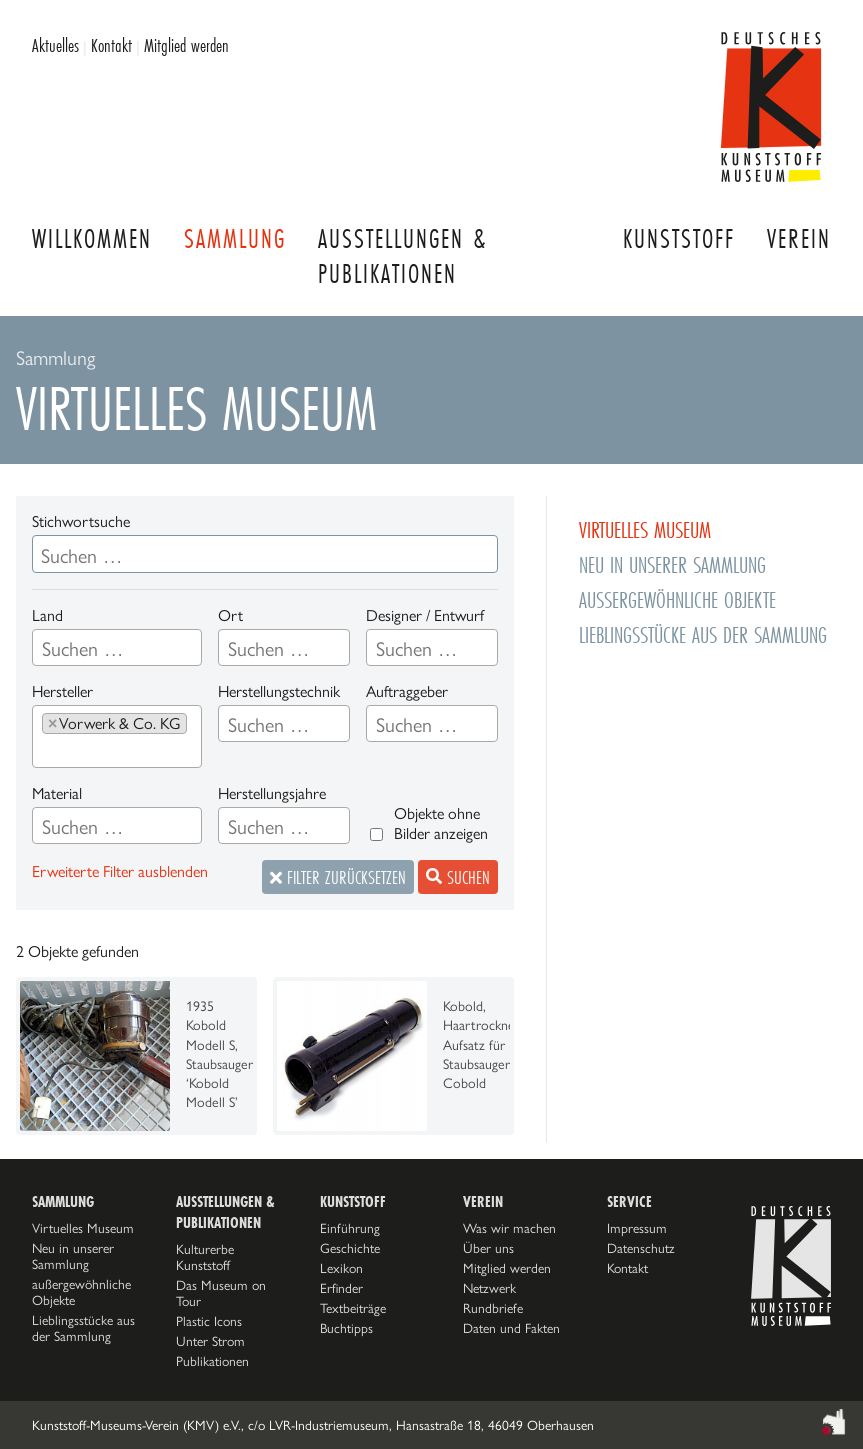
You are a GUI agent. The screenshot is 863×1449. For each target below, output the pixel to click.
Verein (799, 238)
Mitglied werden (186, 45)
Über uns (488, 1248)
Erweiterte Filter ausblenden (120, 871)
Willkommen (92, 238)
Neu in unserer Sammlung (73, 1256)
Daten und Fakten (511, 1328)
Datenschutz (641, 1248)
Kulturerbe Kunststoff (205, 1257)
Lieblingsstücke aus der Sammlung (83, 1328)
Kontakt (111, 45)
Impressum (637, 1228)
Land (47, 615)
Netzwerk (489, 1288)
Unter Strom (210, 1341)
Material (57, 793)
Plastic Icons (209, 1321)
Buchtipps (346, 1328)
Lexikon (341, 1268)
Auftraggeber (407, 691)
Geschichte (350, 1248)
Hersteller (62, 691)
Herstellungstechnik (279, 691)
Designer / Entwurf (425, 615)
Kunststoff (679, 238)
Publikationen (212, 1361)
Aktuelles (55, 45)
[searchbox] (98, 649)
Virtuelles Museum (83, 1228)
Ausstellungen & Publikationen (402, 256)
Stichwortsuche (81, 521)
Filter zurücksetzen (338, 877)
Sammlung (235, 238)
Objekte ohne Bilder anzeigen (441, 823)
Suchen (458, 877)
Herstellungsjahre (272, 793)
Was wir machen (509, 1228)
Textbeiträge (353, 1308)
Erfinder (341, 1288)
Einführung (350, 1228)
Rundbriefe (493, 1308)
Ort (230, 615)
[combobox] (117, 647)
